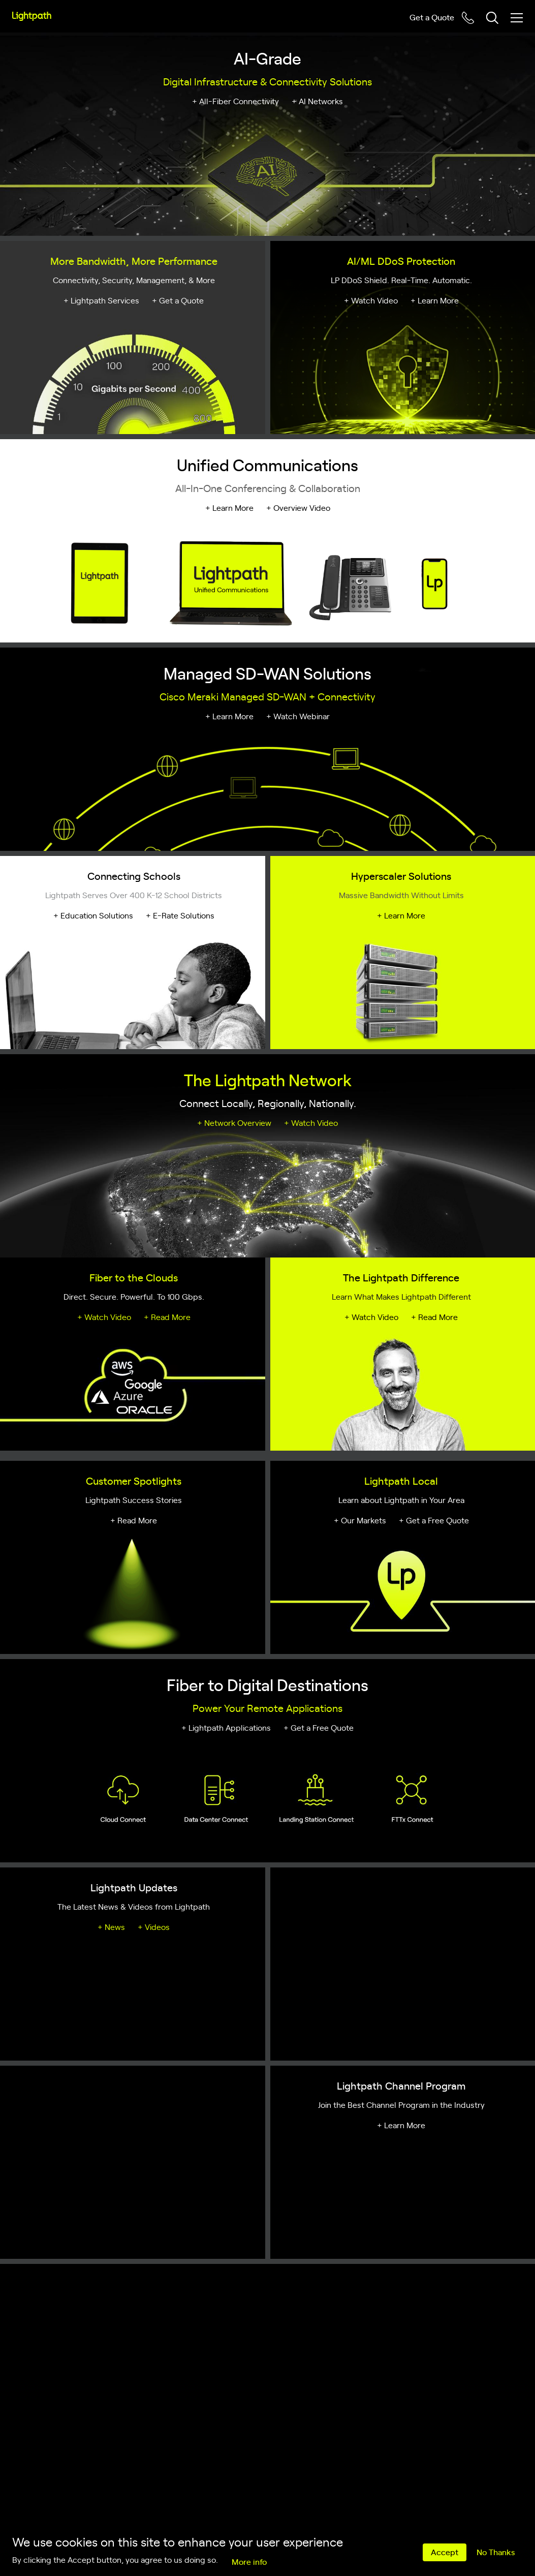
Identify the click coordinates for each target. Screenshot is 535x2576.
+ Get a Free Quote (434, 1519)
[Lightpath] (31, 16)
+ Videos (154, 1926)
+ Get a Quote (178, 299)
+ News (111, 1926)
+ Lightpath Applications (226, 1727)
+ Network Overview (234, 1122)
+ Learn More (435, 299)
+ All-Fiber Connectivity (235, 100)
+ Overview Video (298, 507)
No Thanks (496, 2551)
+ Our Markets (360, 1519)
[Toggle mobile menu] (517, 18)
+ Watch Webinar (298, 715)
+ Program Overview (92, 2124)
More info (249, 2561)
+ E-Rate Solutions (180, 915)
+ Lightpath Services (101, 299)
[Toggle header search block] (492, 18)
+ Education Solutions (93, 915)
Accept (444, 2551)
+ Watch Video (371, 299)
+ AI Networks (317, 100)
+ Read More (167, 1316)
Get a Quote (432, 17)
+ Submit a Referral (177, 2124)
